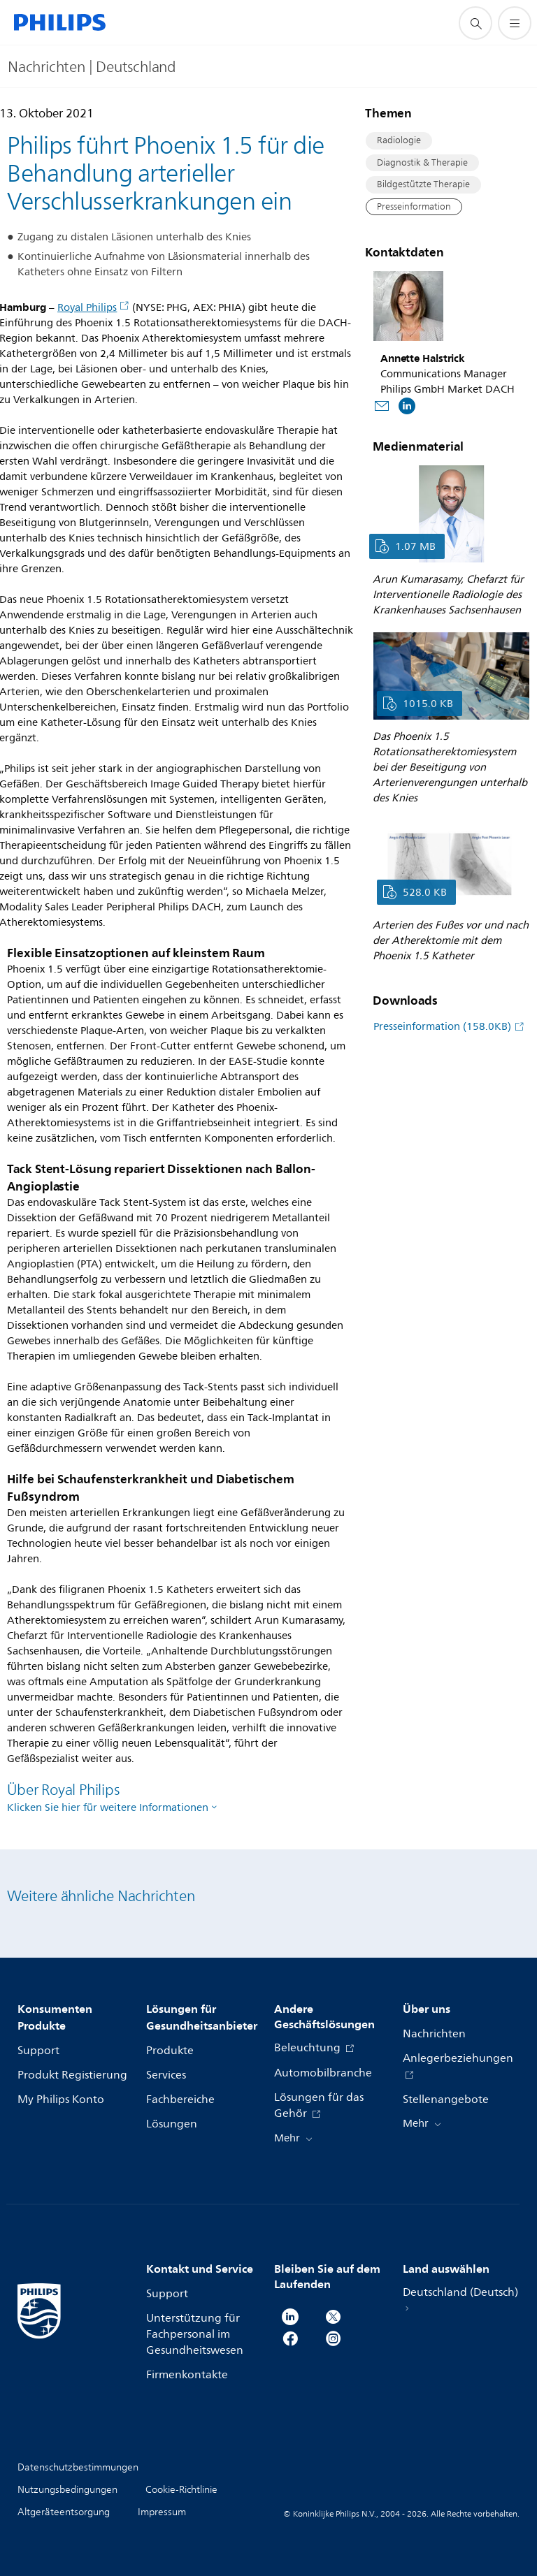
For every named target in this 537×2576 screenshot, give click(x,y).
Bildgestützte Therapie (423, 184)
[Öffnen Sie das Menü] (514, 23)
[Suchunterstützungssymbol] (475, 23)
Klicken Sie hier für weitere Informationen (107, 1808)
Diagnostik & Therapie (422, 162)
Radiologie (399, 140)
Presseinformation (414, 206)
